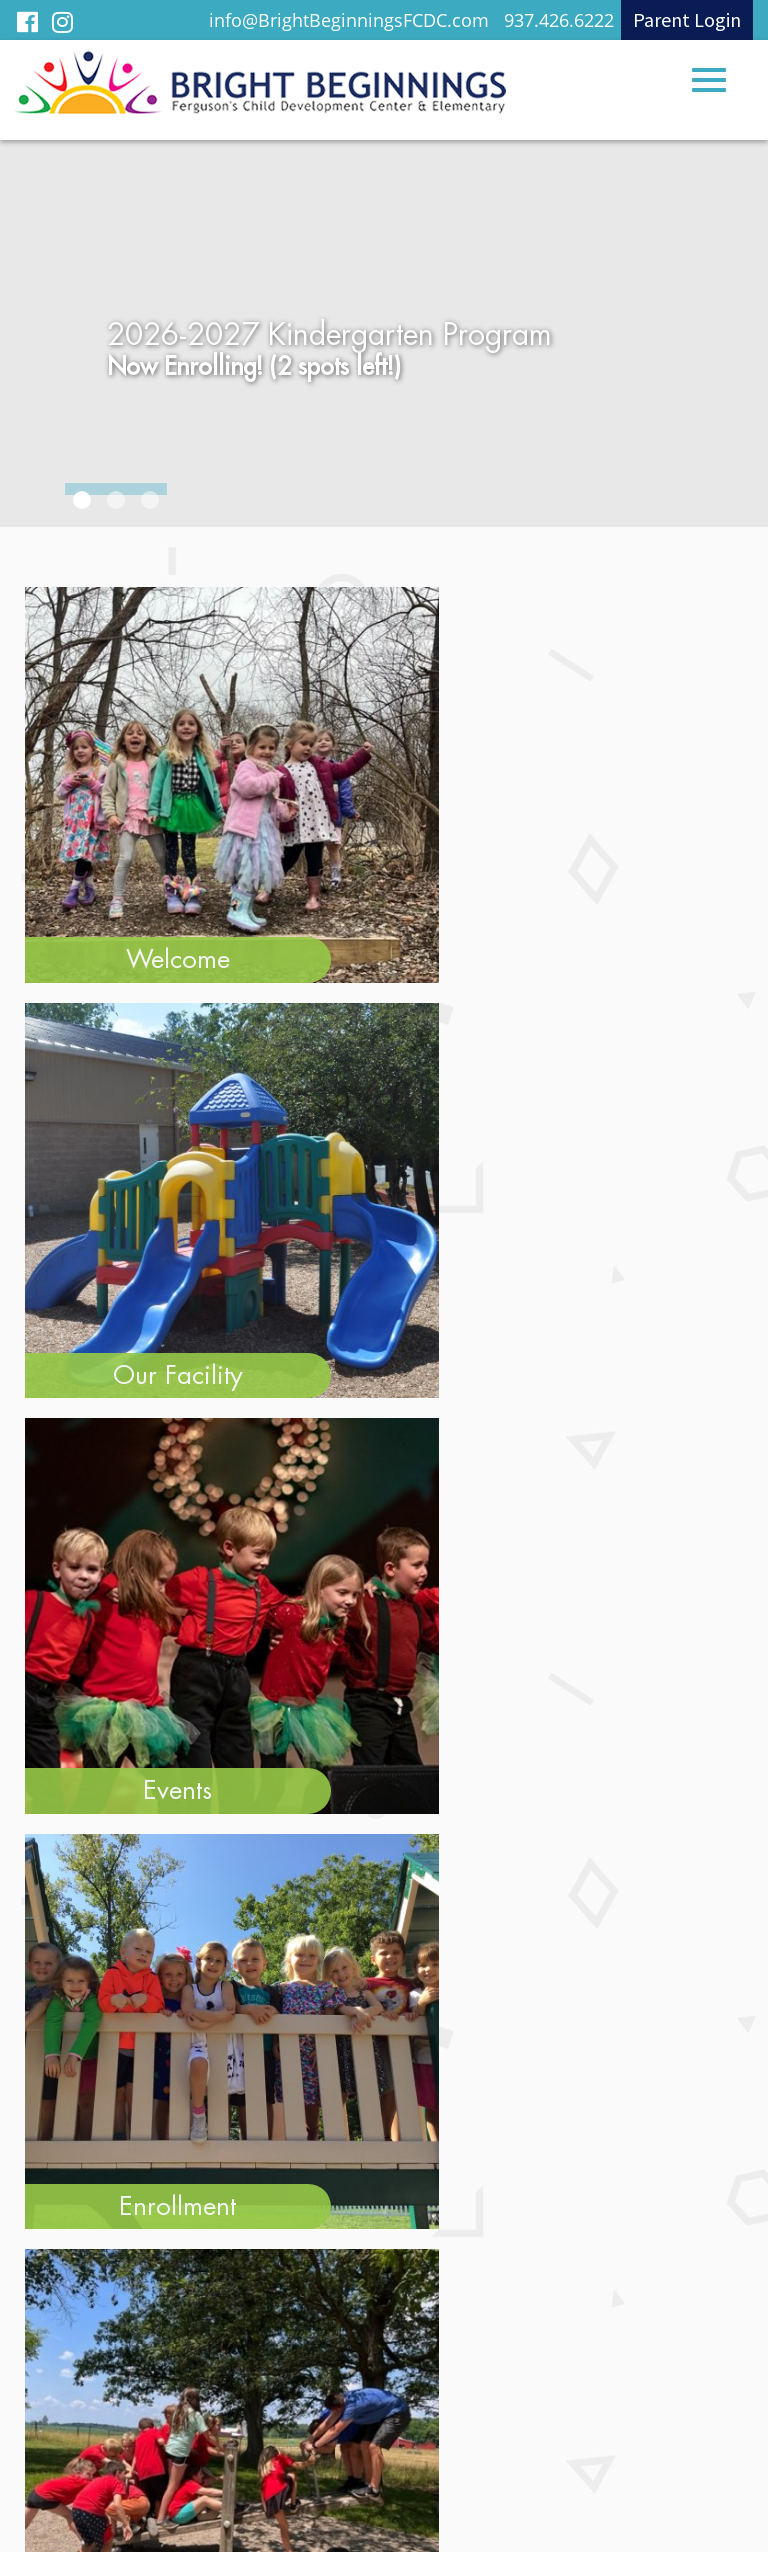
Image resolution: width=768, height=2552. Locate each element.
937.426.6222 (559, 20)
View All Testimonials (384, 1179)
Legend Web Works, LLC (444, 2514)
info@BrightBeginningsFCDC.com (349, 20)
